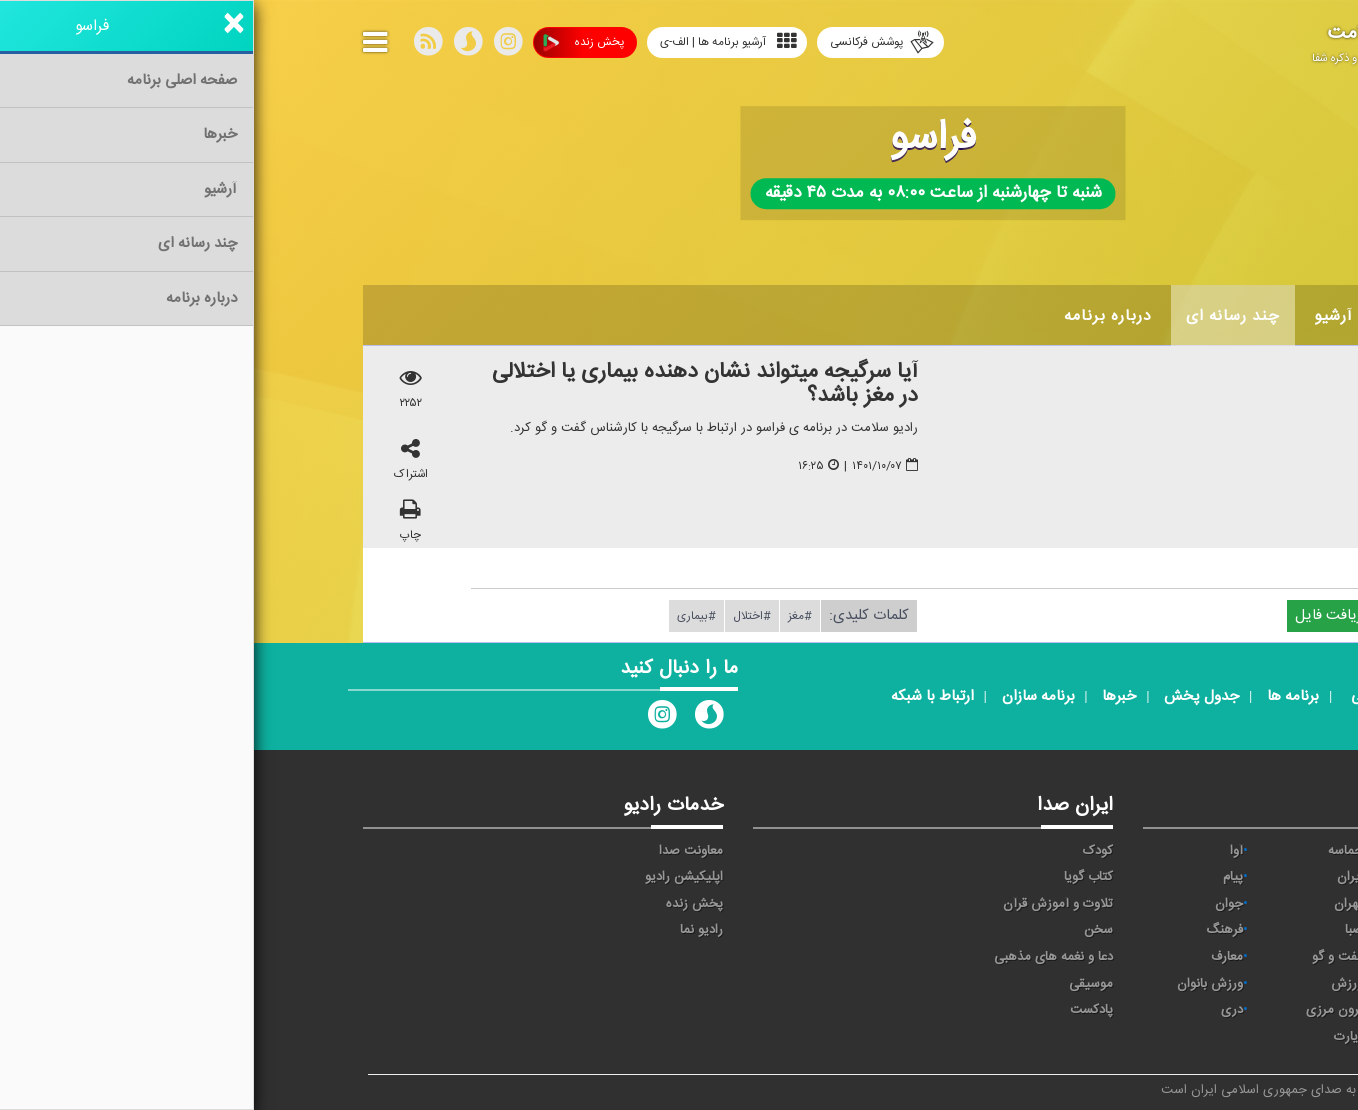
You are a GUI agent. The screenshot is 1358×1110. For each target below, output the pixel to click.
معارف (973, 957)
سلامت (1210, 930)
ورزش (1093, 984)
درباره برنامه (854, 316)
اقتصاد (1212, 877)
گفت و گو (1083, 957)
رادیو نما (447, 930)
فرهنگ (970, 930)
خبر (1220, 851)
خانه (1218, 316)
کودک (844, 851)
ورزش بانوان (956, 984)
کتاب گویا (834, 877)
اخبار (1150, 316)
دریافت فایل (1087, 615)
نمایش (1211, 984)
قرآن (1217, 957)
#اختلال (498, 616)
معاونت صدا (437, 851)
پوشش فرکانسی (628, 42)
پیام (979, 877)
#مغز (546, 616)
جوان (975, 904)
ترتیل (1214, 904)
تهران (1094, 904)
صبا (1100, 930)
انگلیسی (1207, 1037)
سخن (844, 930)
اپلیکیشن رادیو (430, 877)
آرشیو (1079, 316)
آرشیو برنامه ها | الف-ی (474, 41)
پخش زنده (329, 42)
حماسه (1091, 851)
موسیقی (837, 984)
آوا (982, 851)
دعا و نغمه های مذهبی (799, 957)
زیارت (1094, 1037)
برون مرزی (1080, 1010)
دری (978, 1010)
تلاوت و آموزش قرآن (804, 904)
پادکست (837, 1010)
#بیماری (442, 616)
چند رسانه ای (979, 316)
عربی (1216, 1010)
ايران (1096, 877)
